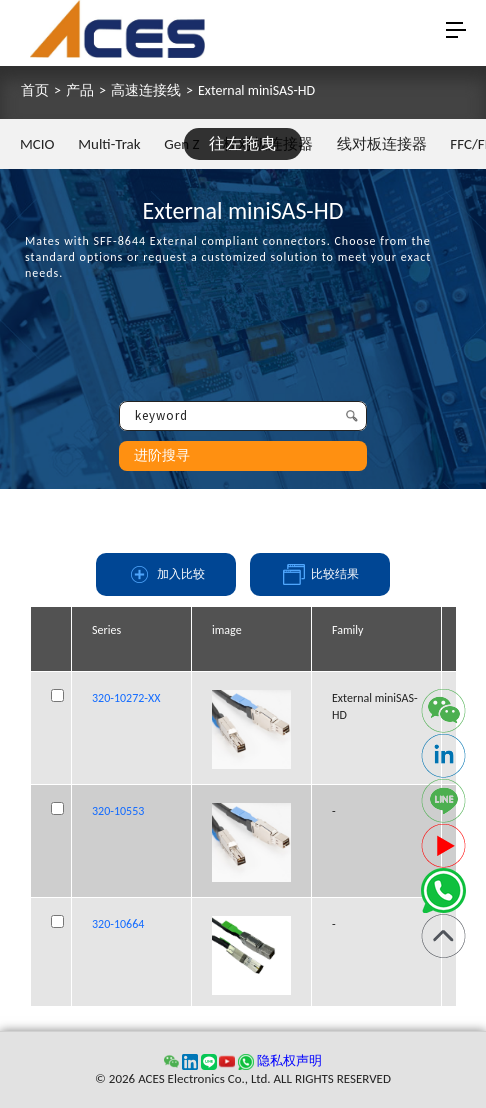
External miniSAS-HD (256, 91)
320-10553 (118, 811)
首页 (35, 91)
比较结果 (320, 574)
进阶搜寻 (162, 455)
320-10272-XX (126, 698)
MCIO (37, 144)
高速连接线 (146, 91)
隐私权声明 (289, 1060)
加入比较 (166, 574)
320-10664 (118, 924)
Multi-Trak (109, 144)
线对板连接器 (382, 144)
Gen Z (181, 144)
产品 (80, 91)
